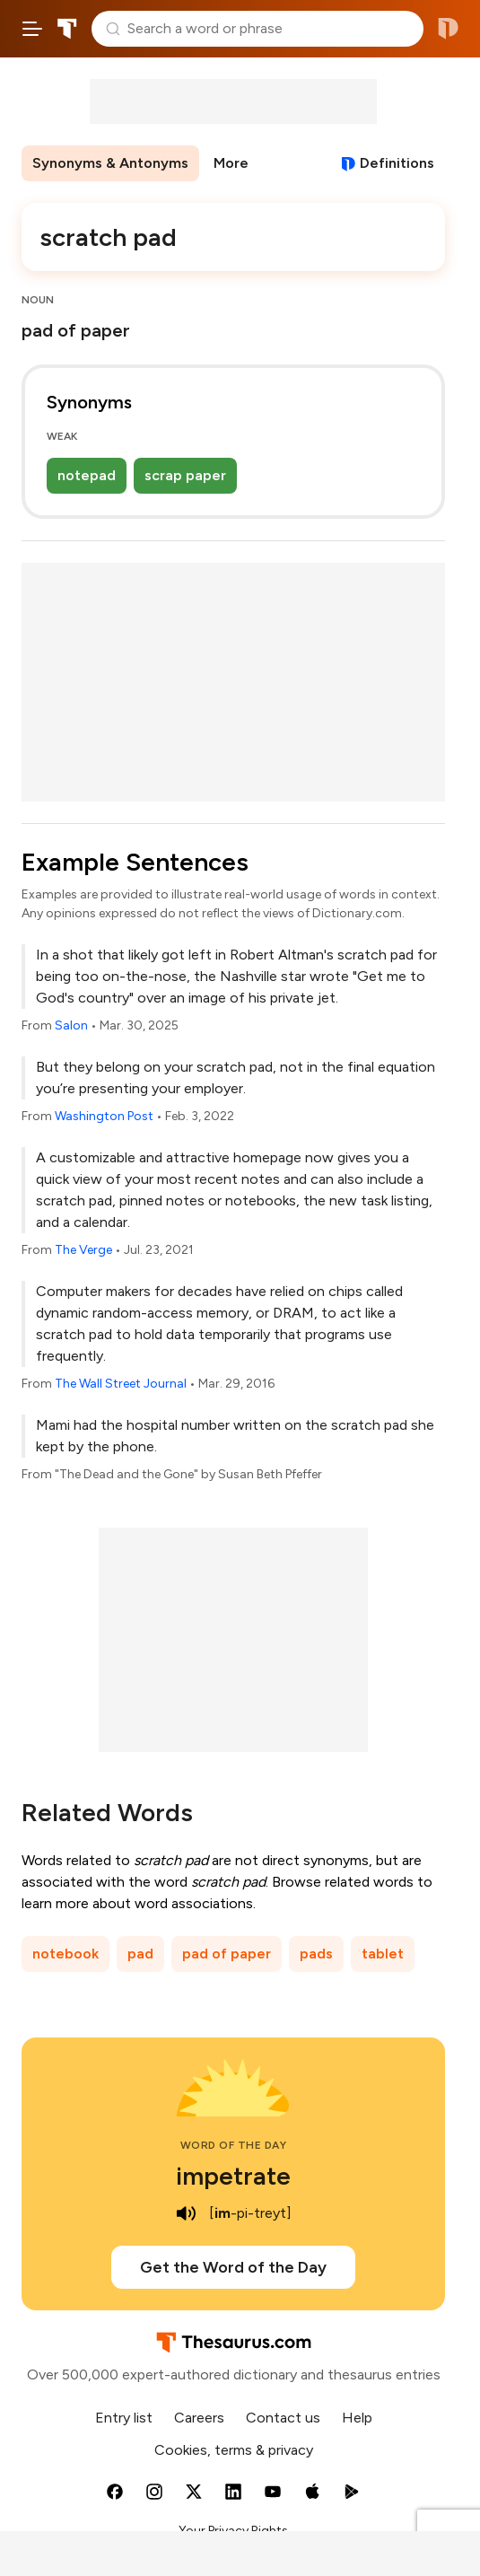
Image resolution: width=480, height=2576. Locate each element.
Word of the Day (233, 2145)
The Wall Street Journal (121, 1383)
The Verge (83, 1249)
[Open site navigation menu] (32, 28)
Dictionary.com (448, 28)
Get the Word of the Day (233, 2267)
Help (357, 2417)
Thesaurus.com (67, 28)
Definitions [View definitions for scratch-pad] (397, 162)
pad (140, 1953)
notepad (86, 475)
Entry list (124, 2417)
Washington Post (104, 1116)
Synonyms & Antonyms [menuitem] (110, 162)
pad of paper (226, 1953)
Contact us (283, 2417)
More (231, 162)
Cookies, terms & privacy (233, 2449)
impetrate (233, 2175)
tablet (383, 1953)
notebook (65, 1953)
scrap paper (185, 475)
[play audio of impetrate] (185, 2213)
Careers (199, 2417)
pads (316, 1953)
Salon (71, 1025)
